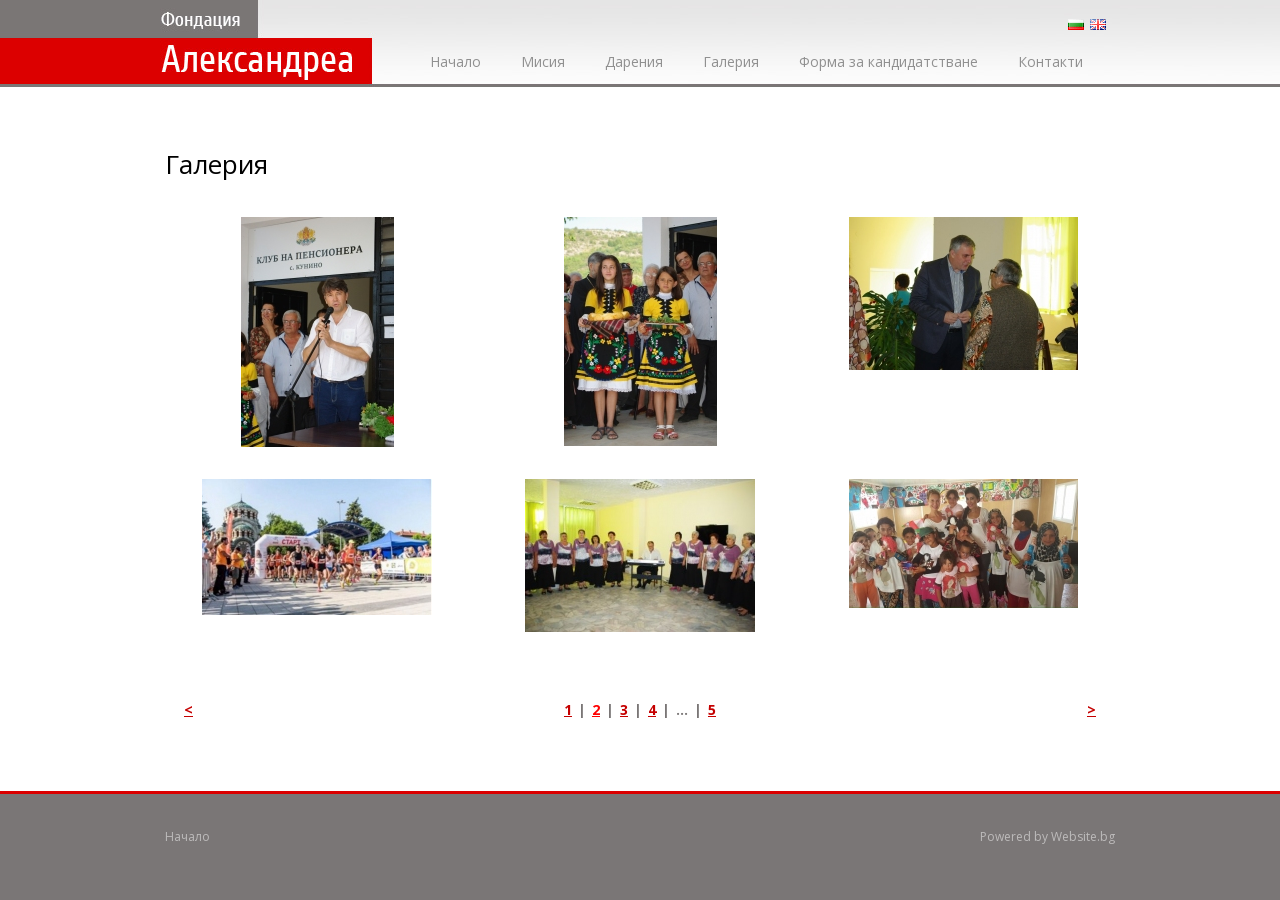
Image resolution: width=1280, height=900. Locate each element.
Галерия (731, 61)
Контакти (1050, 61)
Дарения (634, 61)
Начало (455, 61)
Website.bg (1083, 836)
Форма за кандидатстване (888, 61)
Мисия (543, 61)
